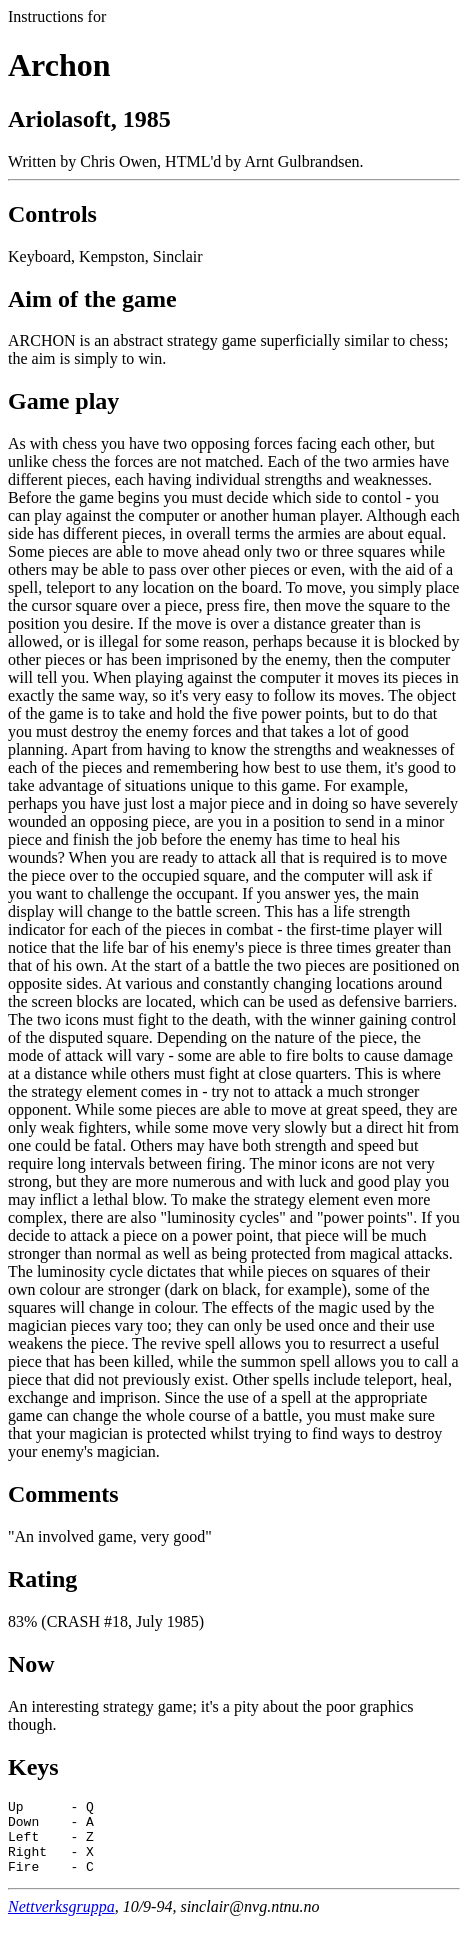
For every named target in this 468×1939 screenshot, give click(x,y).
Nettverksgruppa (61, 1921)
